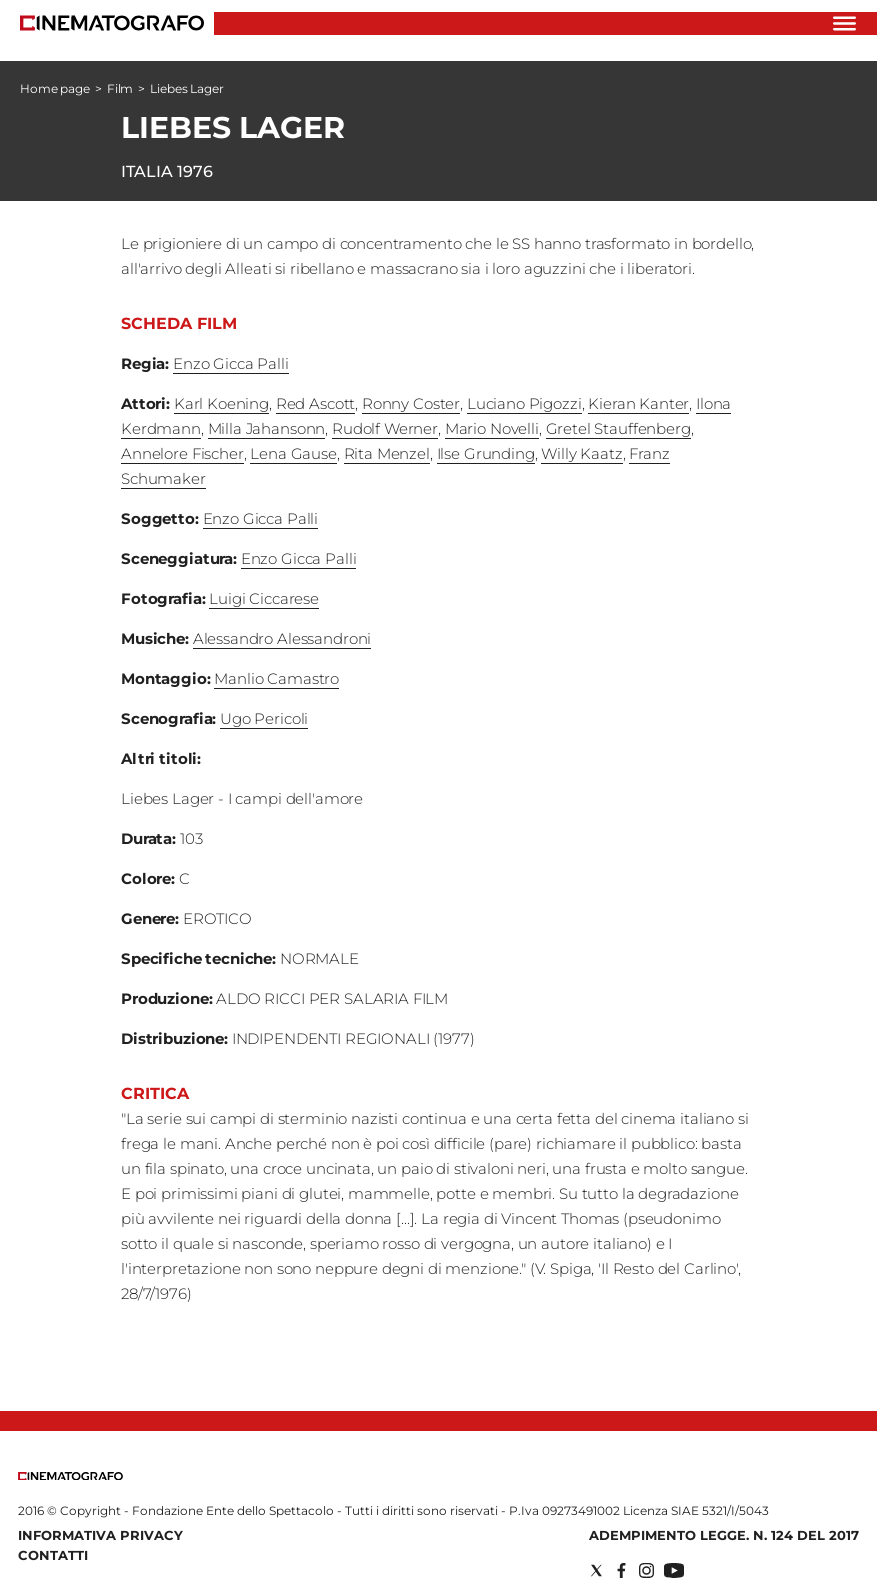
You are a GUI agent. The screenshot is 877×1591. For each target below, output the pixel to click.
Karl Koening (221, 403)
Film (120, 88)
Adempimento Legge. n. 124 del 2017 (724, 1535)
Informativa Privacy (100, 1535)
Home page (55, 88)
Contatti (53, 1555)
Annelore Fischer (182, 453)
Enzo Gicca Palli (231, 363)
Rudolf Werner (385, 428)
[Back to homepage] (70, 1475)
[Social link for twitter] (596, 1570)
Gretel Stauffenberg (618, 428)
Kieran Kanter (638, 403)
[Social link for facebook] (621, 1570)
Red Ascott (316, 403)
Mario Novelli (492, 428)
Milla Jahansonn (267, 428)
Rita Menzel (387, 453)
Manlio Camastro (276, 678)
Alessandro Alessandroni (282, 638)
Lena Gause (293, 453)
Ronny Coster (411, 403)
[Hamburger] (844, 23)
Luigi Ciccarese (264, 598)
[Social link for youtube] (674, 1570)
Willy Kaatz (581, 453)
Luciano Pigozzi (524, 403)
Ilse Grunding (486, 453)
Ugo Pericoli (264, 718)
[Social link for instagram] (646, 1570)
